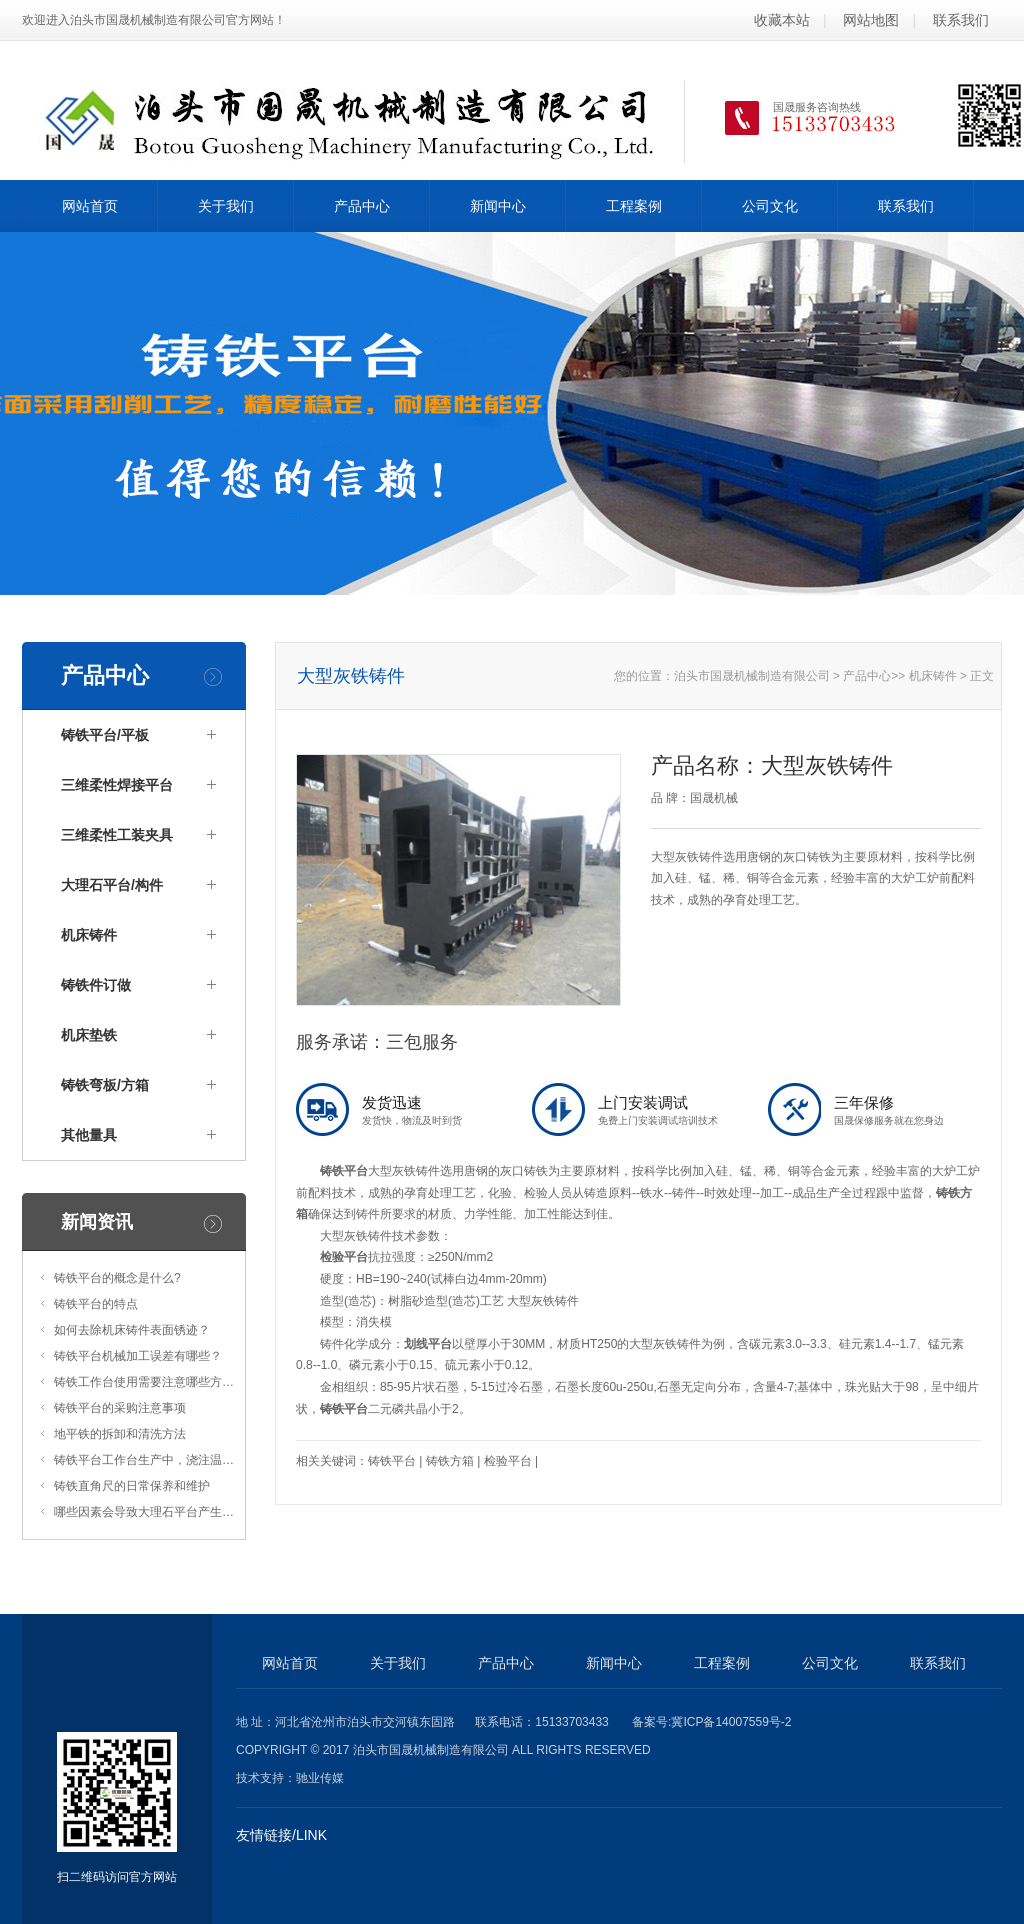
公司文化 (770, 206)
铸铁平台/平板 (105, 735)
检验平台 (344, 1257)
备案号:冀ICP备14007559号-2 (711, 1722)
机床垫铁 (89, 1035)
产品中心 (362, 206)
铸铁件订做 (96, 985)
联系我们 (961, 20)
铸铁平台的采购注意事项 (120, 1408)
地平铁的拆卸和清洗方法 (120, 1434)
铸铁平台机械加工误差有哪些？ (138, 1356)
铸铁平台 (344, 1171)
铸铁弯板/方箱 (105, 1085)
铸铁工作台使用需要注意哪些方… (144, 1382)
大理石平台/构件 (112, 885)
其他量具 (89, 1135)
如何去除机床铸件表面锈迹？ (132, 1330)
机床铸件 (89, 935)
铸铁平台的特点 (96, 1304)
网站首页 (90, 206)
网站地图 (871, 20)
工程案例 (634, 206)
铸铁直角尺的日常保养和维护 (132, 1486)
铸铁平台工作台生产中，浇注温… (144, 1460)
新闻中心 (498, 206)
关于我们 (226, 206)
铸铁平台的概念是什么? (117, 1278)
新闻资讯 (97, 1222)
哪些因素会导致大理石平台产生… (144, 1512)
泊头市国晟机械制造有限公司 (752, 676)
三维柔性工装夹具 (117, 835)
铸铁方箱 (450, 1461)
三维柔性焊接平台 (117, 785)
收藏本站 (782, 20)
